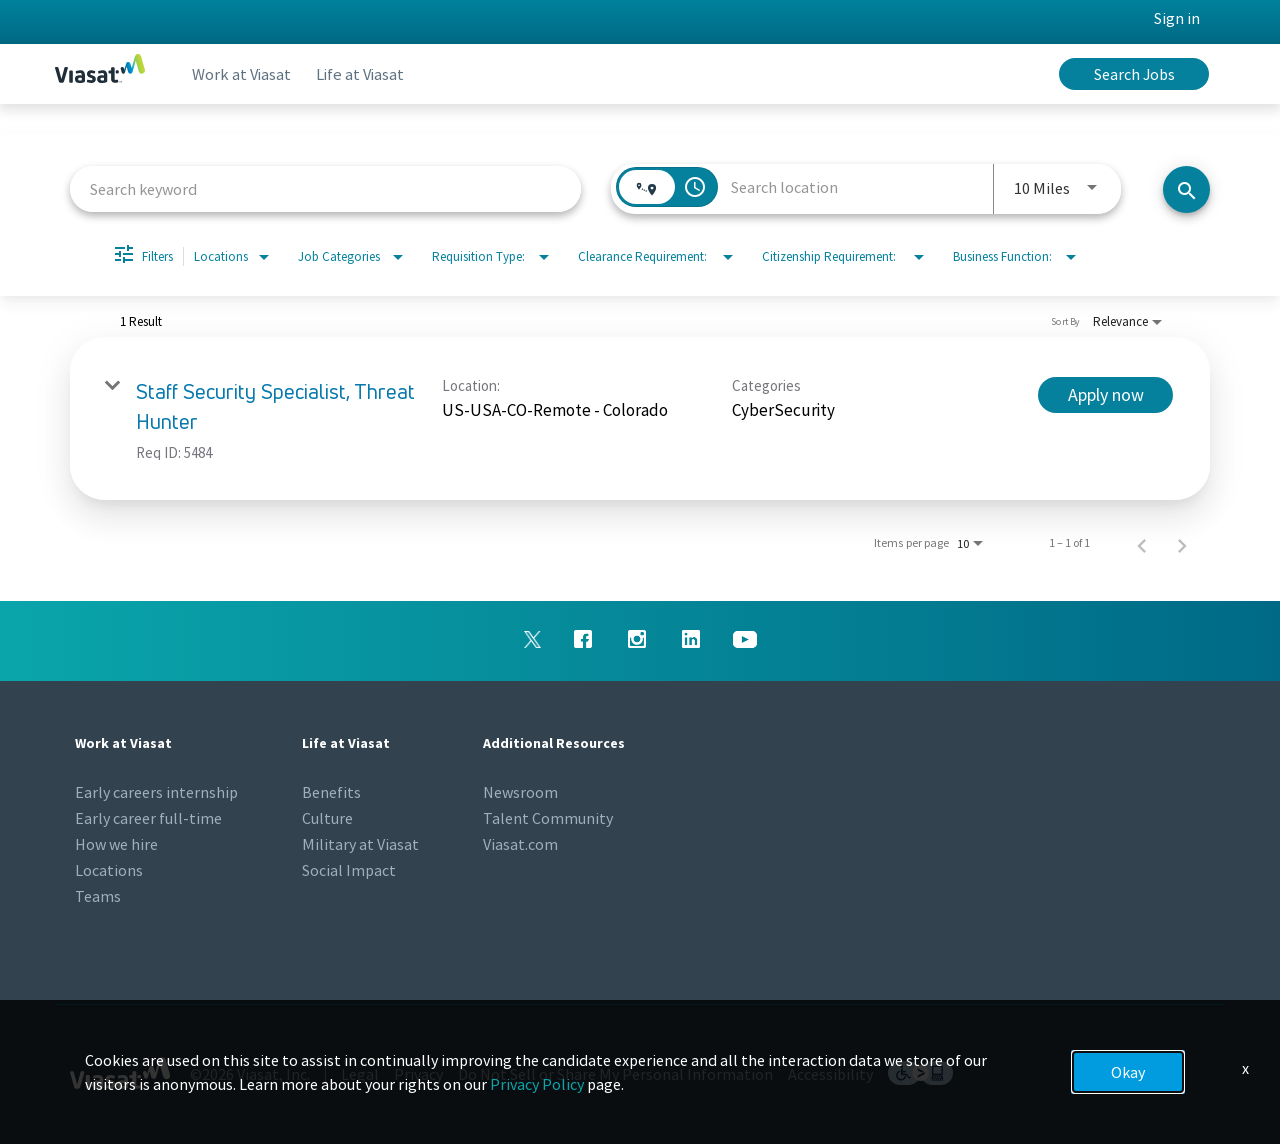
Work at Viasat (245, 74)
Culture (327, 818)
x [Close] (1245, 1068)
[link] (640, 418)
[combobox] (325, 188)
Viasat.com (520, 844)
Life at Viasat (371, 74)
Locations (109, 870)
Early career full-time (148, 818)
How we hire (116, 844)
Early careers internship (156, 792)
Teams (98, 896)
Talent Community (548, 818)
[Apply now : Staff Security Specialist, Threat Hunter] (1105, 395)
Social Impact (349, 870)
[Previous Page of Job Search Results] (1142, 543)
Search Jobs (1134, 74)
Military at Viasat (360, 844)
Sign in (1177, 18)
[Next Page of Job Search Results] (1182, 543)
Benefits (331, 792)
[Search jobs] (1186, 189)
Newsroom (520, 792)
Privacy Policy (537, 1084)
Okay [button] (1128, 1072)
